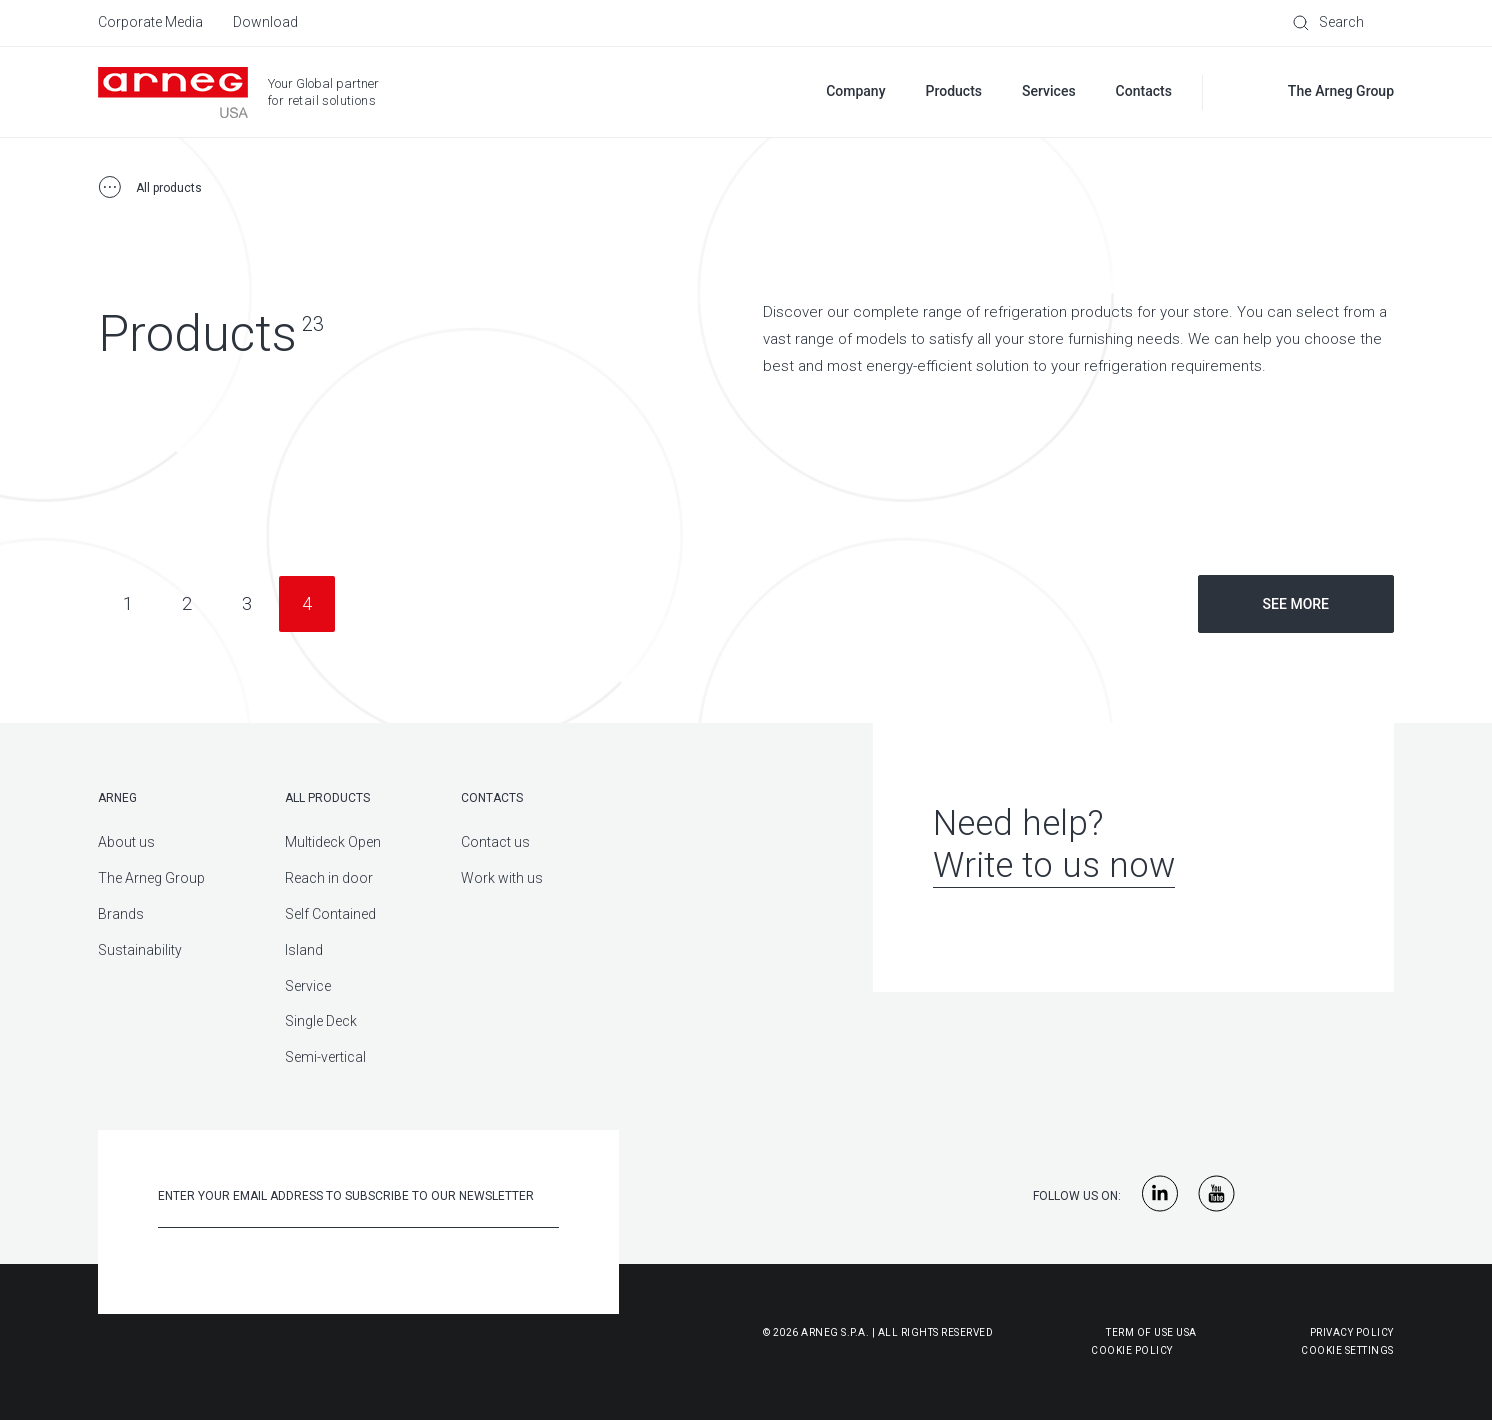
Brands (121, 914)
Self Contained (330, 914)
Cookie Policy (1033, 1350)
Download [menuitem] (265, 22)
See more (1296, 604)
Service (308, 986)
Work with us (502, 878)
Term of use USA (1151, 1332)
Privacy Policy (1352, 1332)
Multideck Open (333, 842)
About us (126, 842)
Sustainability (140, 950)
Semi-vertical (325, 1057)
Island (304, 950)
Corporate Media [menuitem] (150, 22)
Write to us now (1054, 865)
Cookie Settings (1347, 1350)
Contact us (495, 842)
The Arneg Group (151, 878)
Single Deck (321, 1021)
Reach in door (329, 878)
